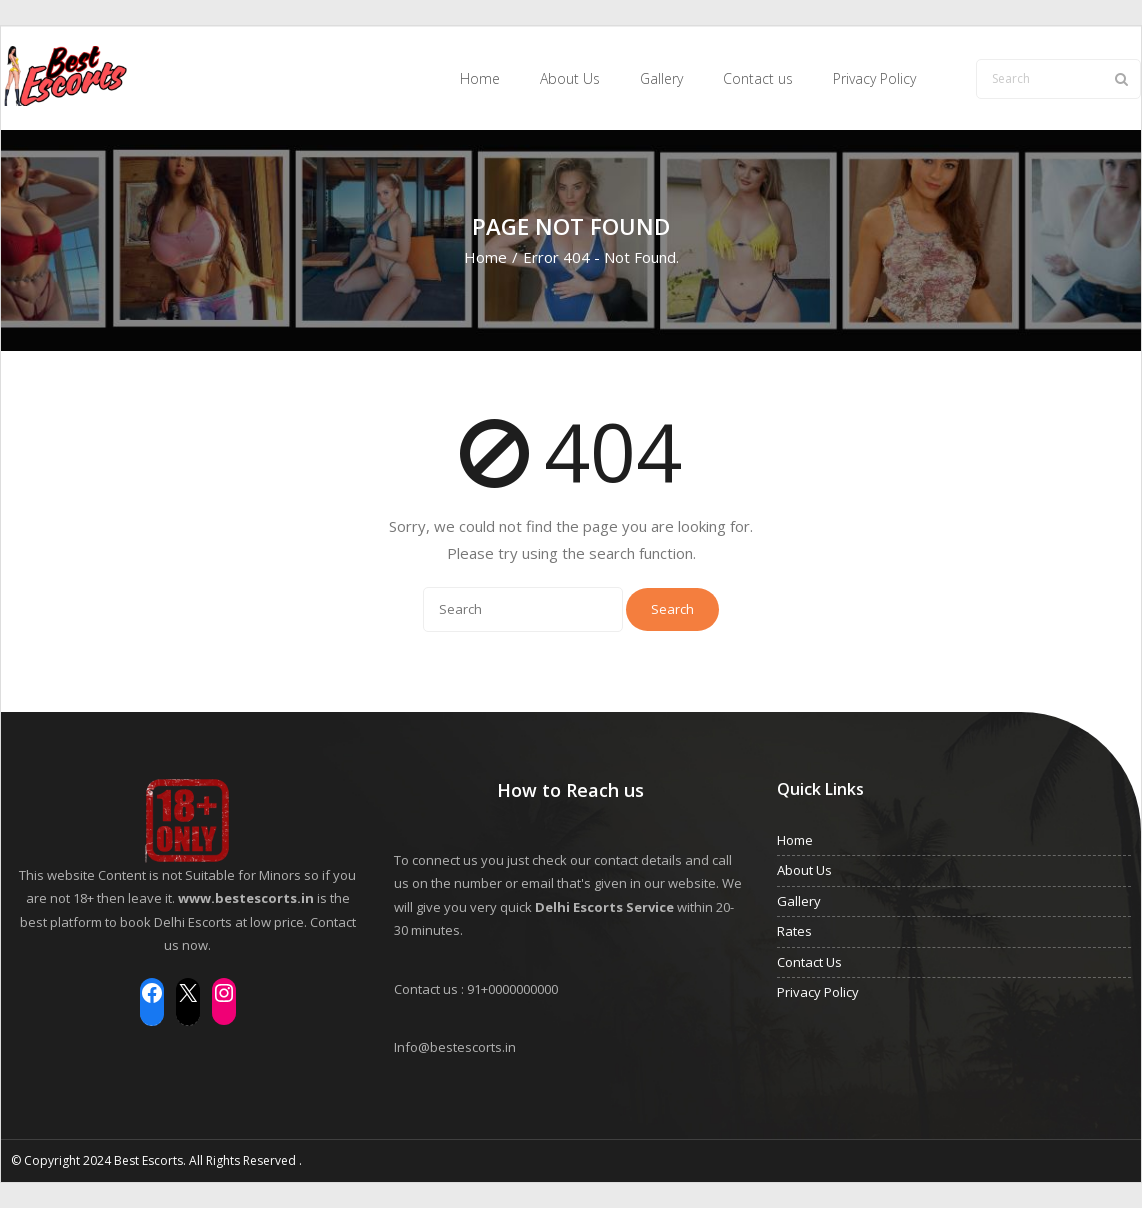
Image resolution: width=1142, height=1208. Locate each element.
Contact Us (809, 961)
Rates (794, 931)
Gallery (799, 900)
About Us (804, 870)
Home (485, 256)
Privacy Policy (818, 992)
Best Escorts (148, 1160)
